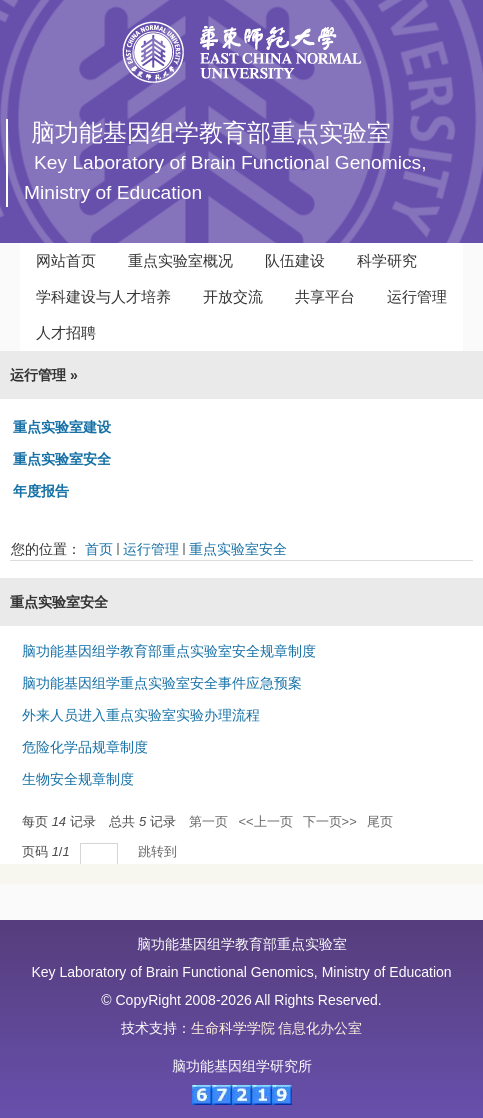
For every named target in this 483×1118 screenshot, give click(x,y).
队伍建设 (295, 260)
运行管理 (417, 296)
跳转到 (159, 851)
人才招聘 (66, 332)
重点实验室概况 (180, 260)
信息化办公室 (320, 1028)
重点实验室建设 (62, 427)
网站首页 (66, 260)
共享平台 (325, 296)
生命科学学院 (233, 1028)
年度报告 (41, 491)
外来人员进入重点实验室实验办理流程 (141, 715)
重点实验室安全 (62, 459)
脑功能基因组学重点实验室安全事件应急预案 (162, 683)
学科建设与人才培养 (103, 296)
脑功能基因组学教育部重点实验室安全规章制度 (169, 651)
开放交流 (233, 296)
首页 (99, 549)
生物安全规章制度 (78, 779)
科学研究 (387, 260)
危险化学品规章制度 (85, 747)
